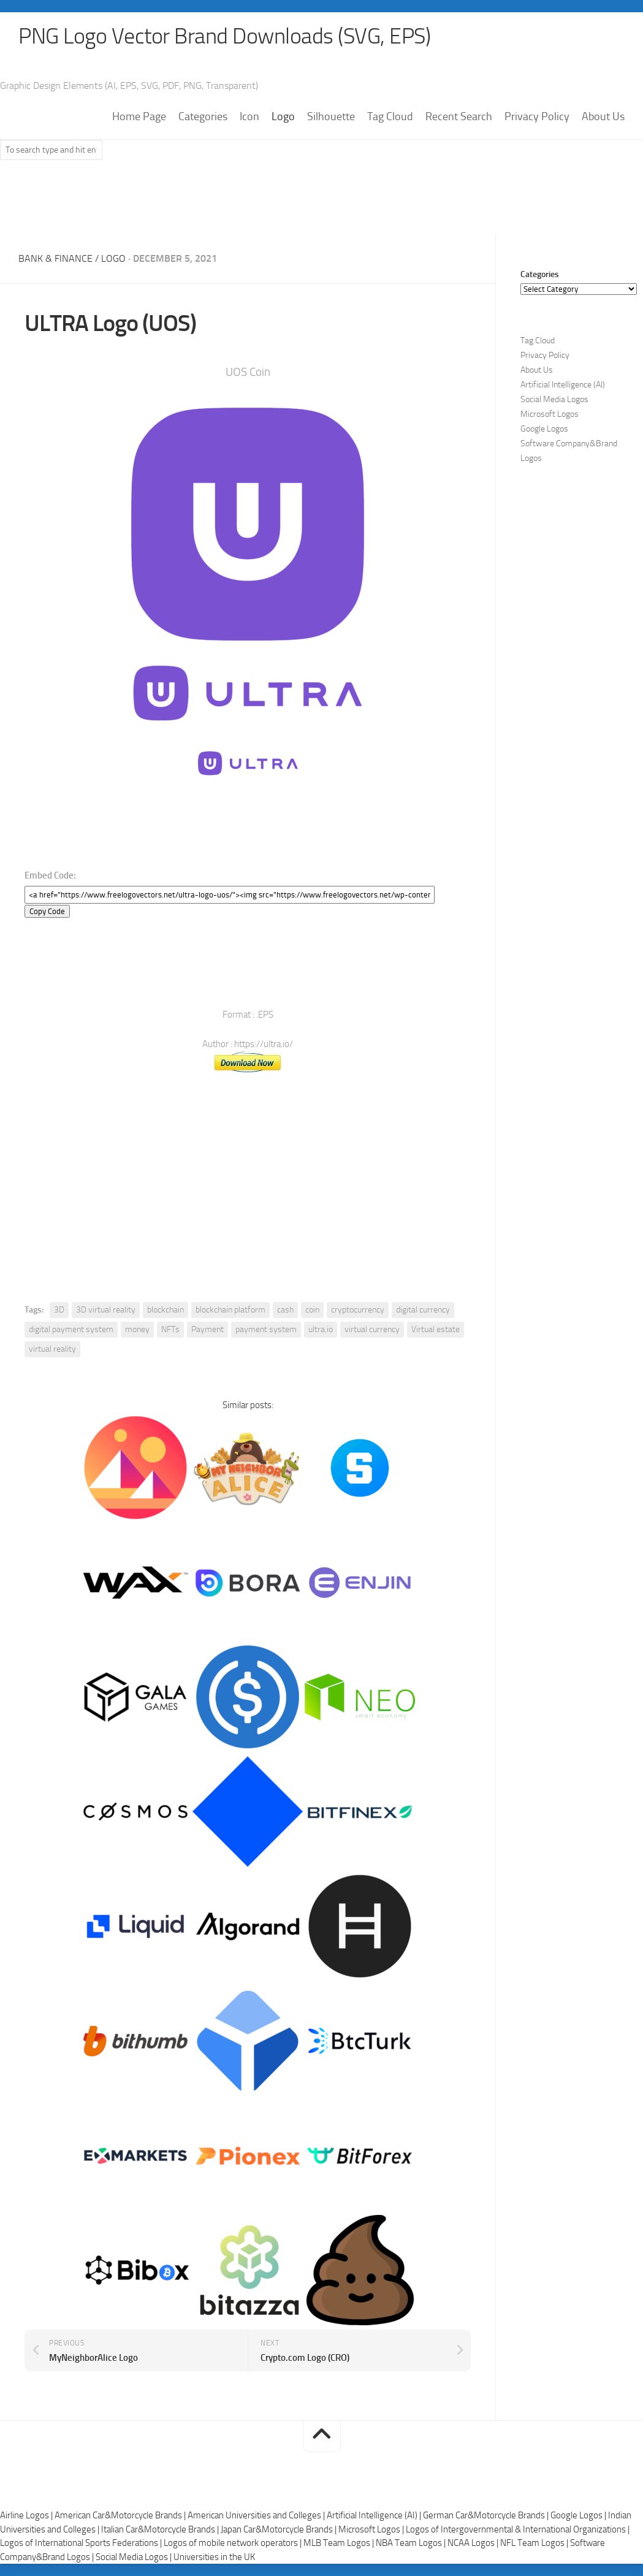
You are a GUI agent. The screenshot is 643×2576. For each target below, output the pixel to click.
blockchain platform (230, 1310)
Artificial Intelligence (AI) (562, 385)
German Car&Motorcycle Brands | (486, 2515)
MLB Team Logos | (339, 2542)
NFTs (170, 1329)
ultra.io (320, 1329)
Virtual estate (435, 1329)
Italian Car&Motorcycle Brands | (161, 2529)
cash (285, 1310)
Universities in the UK (214, 2557)
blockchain (165, 1310)
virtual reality (52, 1349)
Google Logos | (579, 2515)
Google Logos (544, 429)
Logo (283, 117)
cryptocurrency (357, 1310)
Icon (249, 117)
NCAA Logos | (473, 2542)
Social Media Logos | (134, 2557)
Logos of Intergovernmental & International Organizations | (518, 2529)
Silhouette (331, 117)
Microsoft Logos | (372, 2529)
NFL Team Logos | (535, 2542)
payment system (266, 1329)
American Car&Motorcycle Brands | (121, 2515)
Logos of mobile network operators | (233, 2542)
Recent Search (458, 117)
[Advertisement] (322, 203)
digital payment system (71, 1329)
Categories (202, 117)
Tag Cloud (390, 117)
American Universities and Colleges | (257, 2515)
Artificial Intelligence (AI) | (375, 2515)
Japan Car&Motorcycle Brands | (279, 2529)
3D (59, 1310)
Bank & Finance (55, 259)
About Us (603, 117)
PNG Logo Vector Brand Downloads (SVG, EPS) (224, 37)
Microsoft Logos (549, 415)
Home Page (139, 117)
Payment (207, 1329)
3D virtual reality (105, 1310)
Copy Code (47, 911)
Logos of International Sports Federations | (82, 2542)
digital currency (423, 1310)
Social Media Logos (554, 400)
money (137, 1329)
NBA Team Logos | (411, 2542)
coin (312, 1310)
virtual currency (372, 1329)
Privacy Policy (536, 117)
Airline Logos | (27, 2515)
